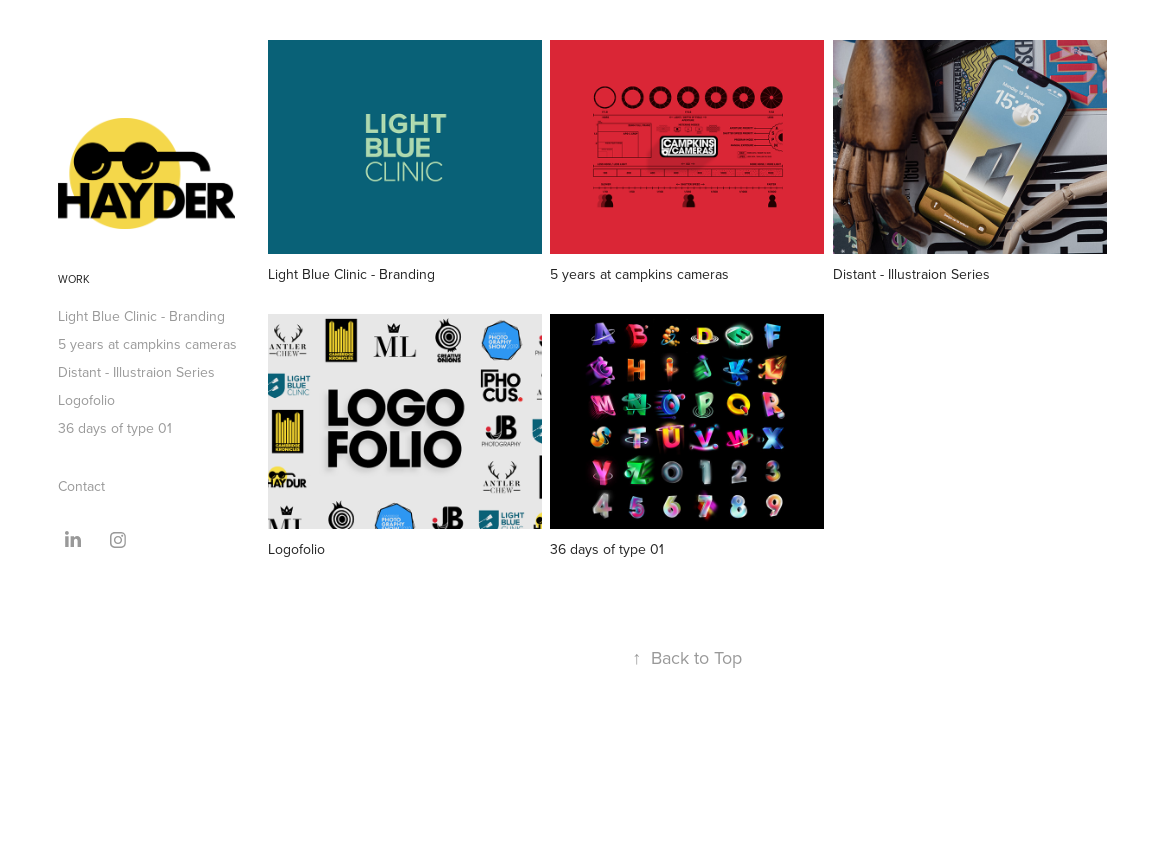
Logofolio (86, 400)
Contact (81, 486)
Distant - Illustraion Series (136, 372)
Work (74, 279)
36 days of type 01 (115, 428)
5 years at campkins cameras (147, 344)
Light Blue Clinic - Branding (141, 316)
